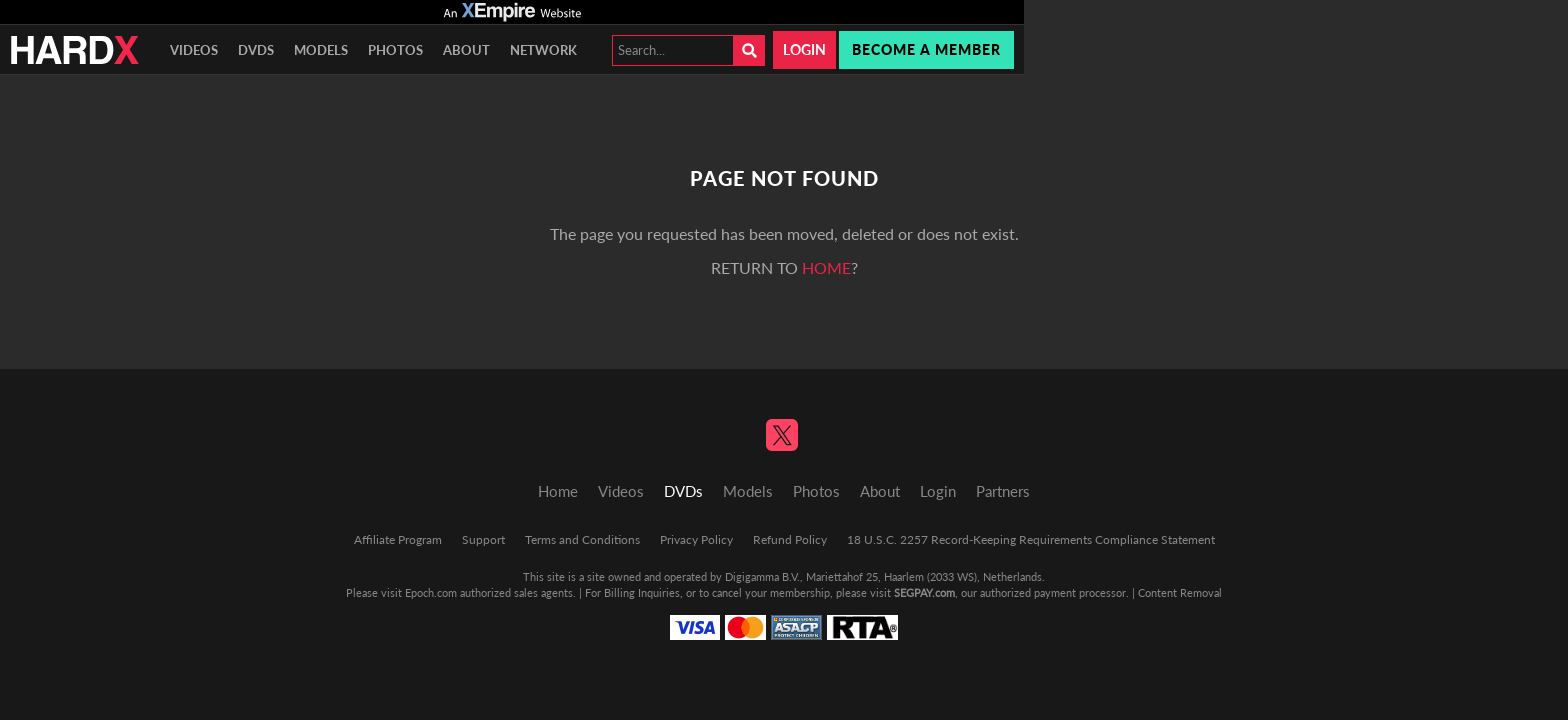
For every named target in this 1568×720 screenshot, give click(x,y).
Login (804, 49)
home (826, 267)
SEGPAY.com (924, 592)
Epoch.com (431, 592)
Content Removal (1180, 592)
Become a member (926, 49)
